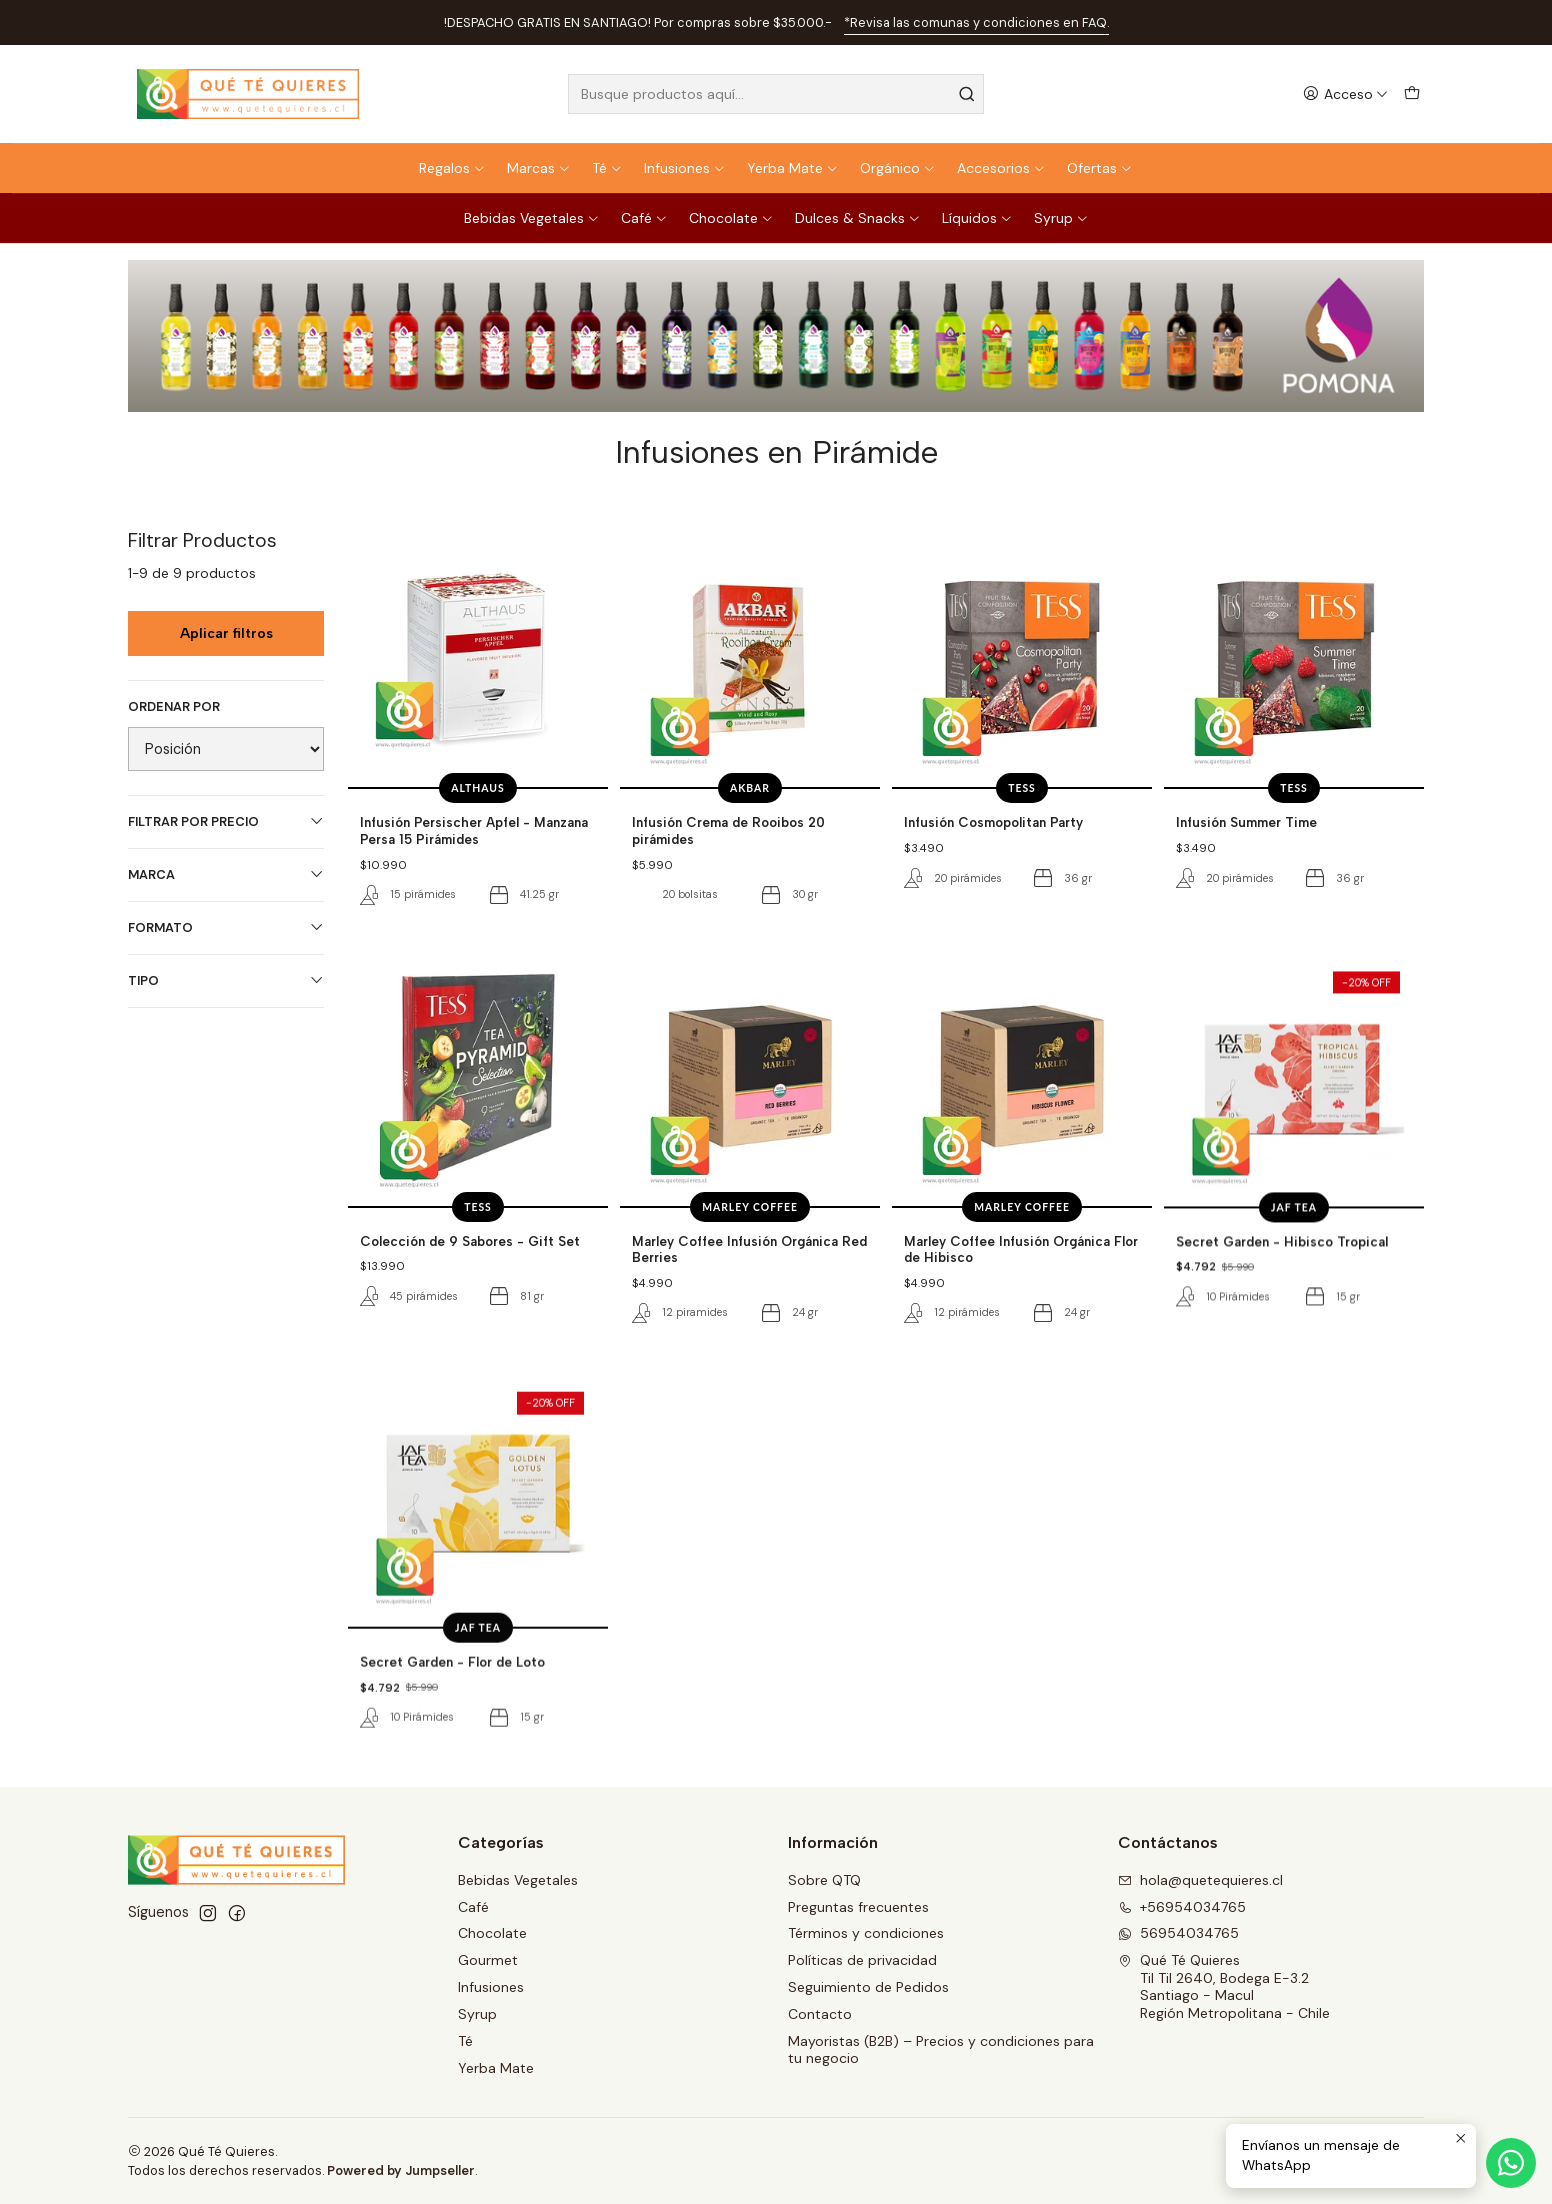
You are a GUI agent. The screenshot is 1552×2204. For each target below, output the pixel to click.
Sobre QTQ (824, 1880)
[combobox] (776, 94)
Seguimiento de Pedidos (868, 1987)
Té (607, 168)
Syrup (1061, 218)
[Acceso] (1345, 94)
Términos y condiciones (866, 1933)
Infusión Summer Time (1246, 822)
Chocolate (731, 218)
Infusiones (685, 168)
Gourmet (488, 1960)
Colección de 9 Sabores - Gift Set (470, 1327)
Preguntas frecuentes (858, 1907)
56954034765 (1178, 1933)
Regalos (452, 168)
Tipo (226, 980)
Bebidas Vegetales (532, 218)
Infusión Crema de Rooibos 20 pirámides (728, 830)
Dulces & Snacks (858, 218)
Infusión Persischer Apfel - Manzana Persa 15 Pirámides (474, 830)
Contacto (820, 2014)
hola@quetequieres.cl (1200, 1880)
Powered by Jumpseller (401, 2170)
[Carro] (1412, 94)
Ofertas (1100, 168)
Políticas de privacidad (862, 1960)
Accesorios (1001, 168)
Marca (226, 874)
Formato (226, 927)
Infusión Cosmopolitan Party (993, 822)
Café (644, 218)
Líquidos (977, 218)
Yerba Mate (793, 168)
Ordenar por (174, 707)
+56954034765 (1182, 1907)
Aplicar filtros (226, 633)
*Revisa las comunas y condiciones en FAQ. (976, 22)
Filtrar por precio (226, 821)
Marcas (539, 168)
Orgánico (898, 168)
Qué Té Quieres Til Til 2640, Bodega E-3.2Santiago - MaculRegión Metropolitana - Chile (1224, 1986)
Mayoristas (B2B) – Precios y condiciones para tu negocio (941, 2050)
